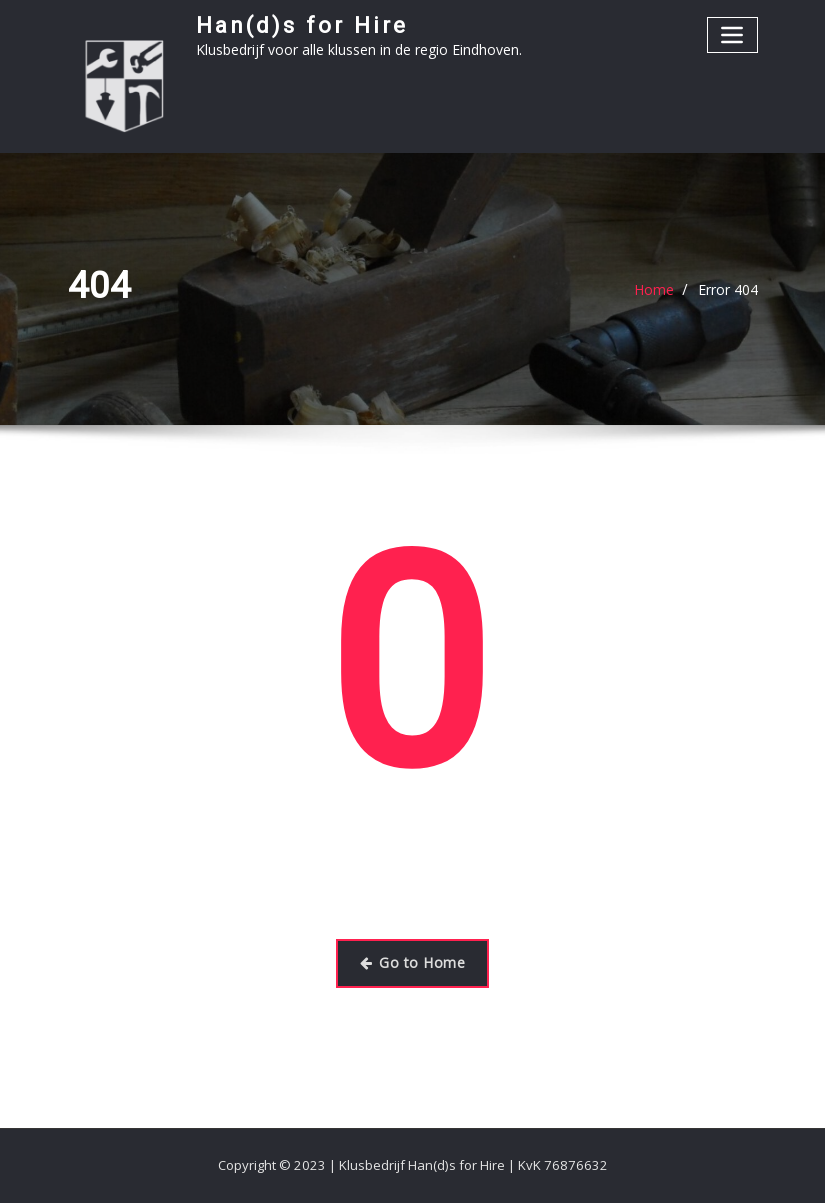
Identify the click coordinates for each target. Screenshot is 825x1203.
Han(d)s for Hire (302, 25)
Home (654, 289)
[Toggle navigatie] (732, 34)
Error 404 (728, 289)
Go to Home (412, 962)
